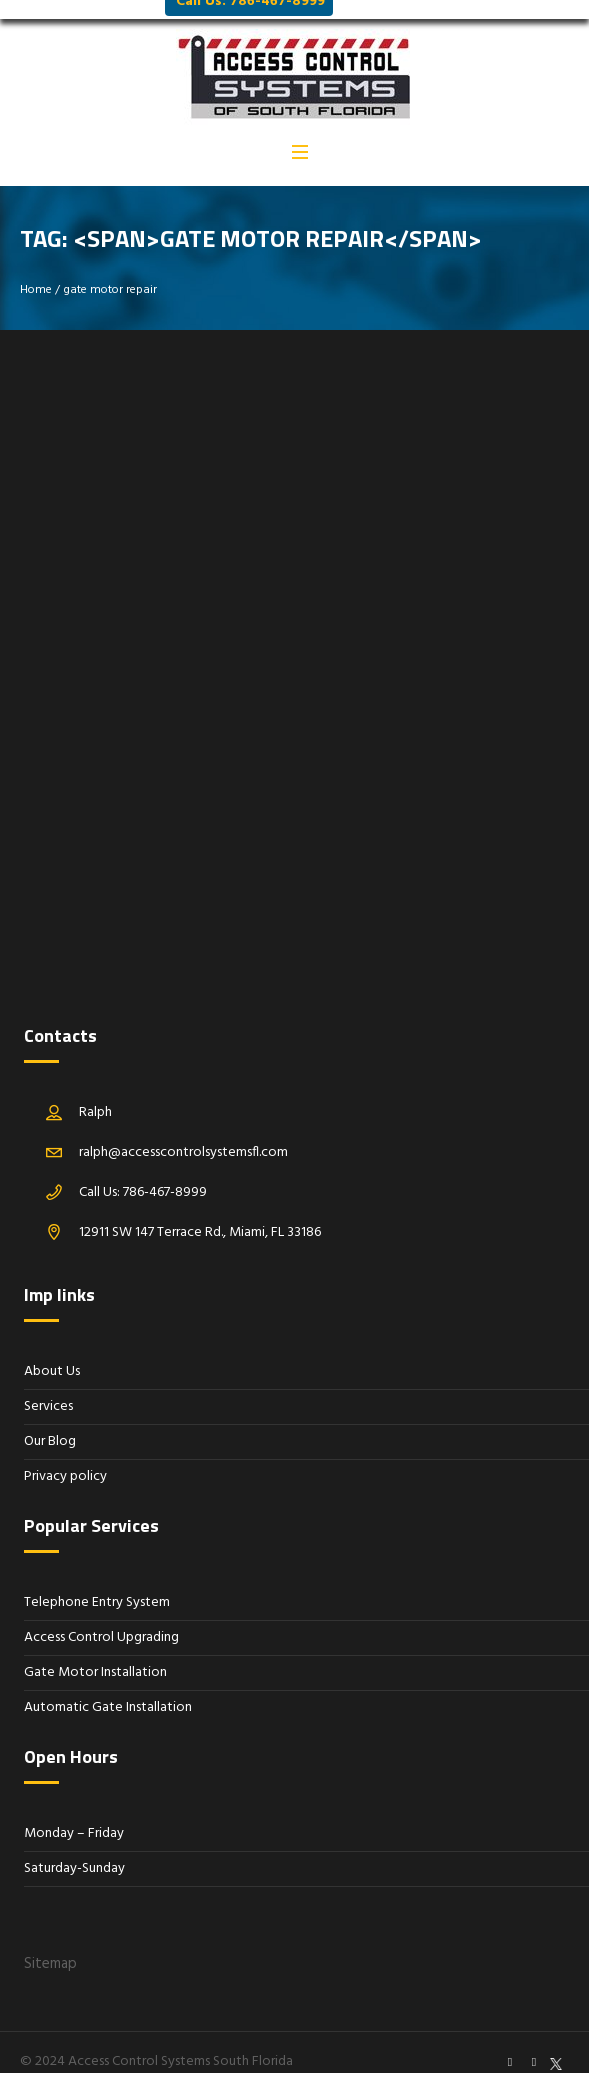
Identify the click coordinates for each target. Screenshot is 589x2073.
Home (36, 271)
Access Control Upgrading (101, 1618)
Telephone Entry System (97, 1583)
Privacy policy (65, 1457)
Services (48, 1387)
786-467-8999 (165, 1173)
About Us (52, 1352)
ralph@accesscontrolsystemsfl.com (183, 1133)
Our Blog (50, 1422)
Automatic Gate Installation (108, 1688)
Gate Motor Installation (95, 1653)
